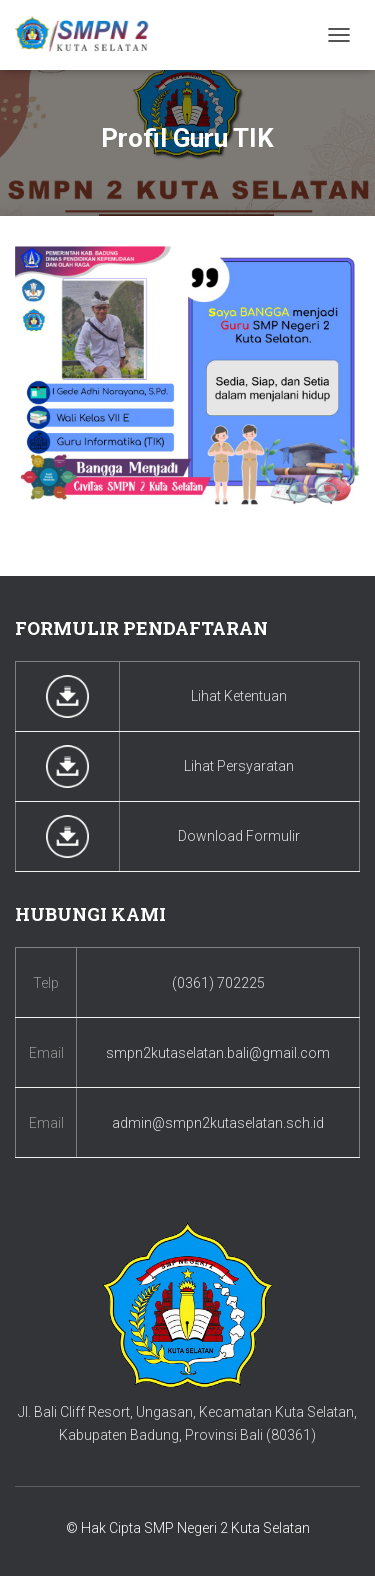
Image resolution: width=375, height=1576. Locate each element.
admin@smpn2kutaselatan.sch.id (218, 1123)
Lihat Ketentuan (239, 696)
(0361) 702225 (218, 983)
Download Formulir (239, 836)
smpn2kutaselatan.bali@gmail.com (218, 1053)
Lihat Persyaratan (239, 766)
